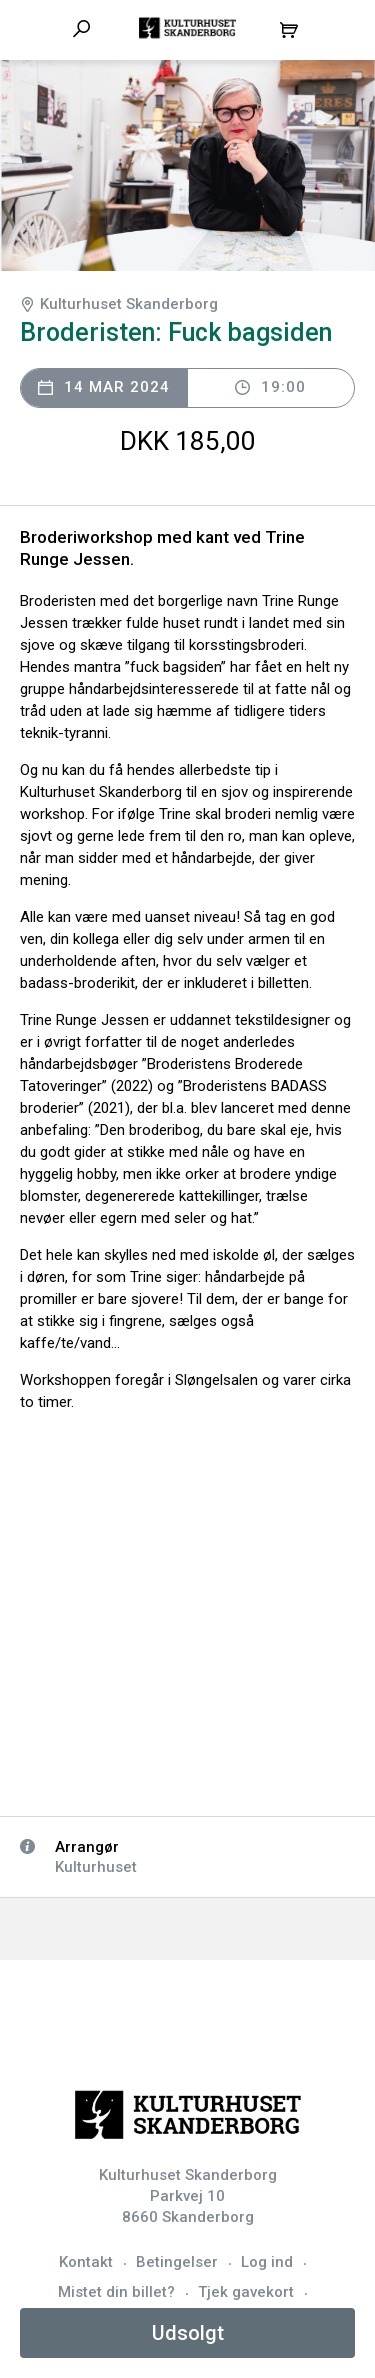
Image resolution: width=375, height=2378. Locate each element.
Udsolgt (188, 2333)
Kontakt (86, 2262)
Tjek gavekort (246, 2292)
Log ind (267, 2262)
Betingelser (177, 2262)
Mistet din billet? (116, 2292)
